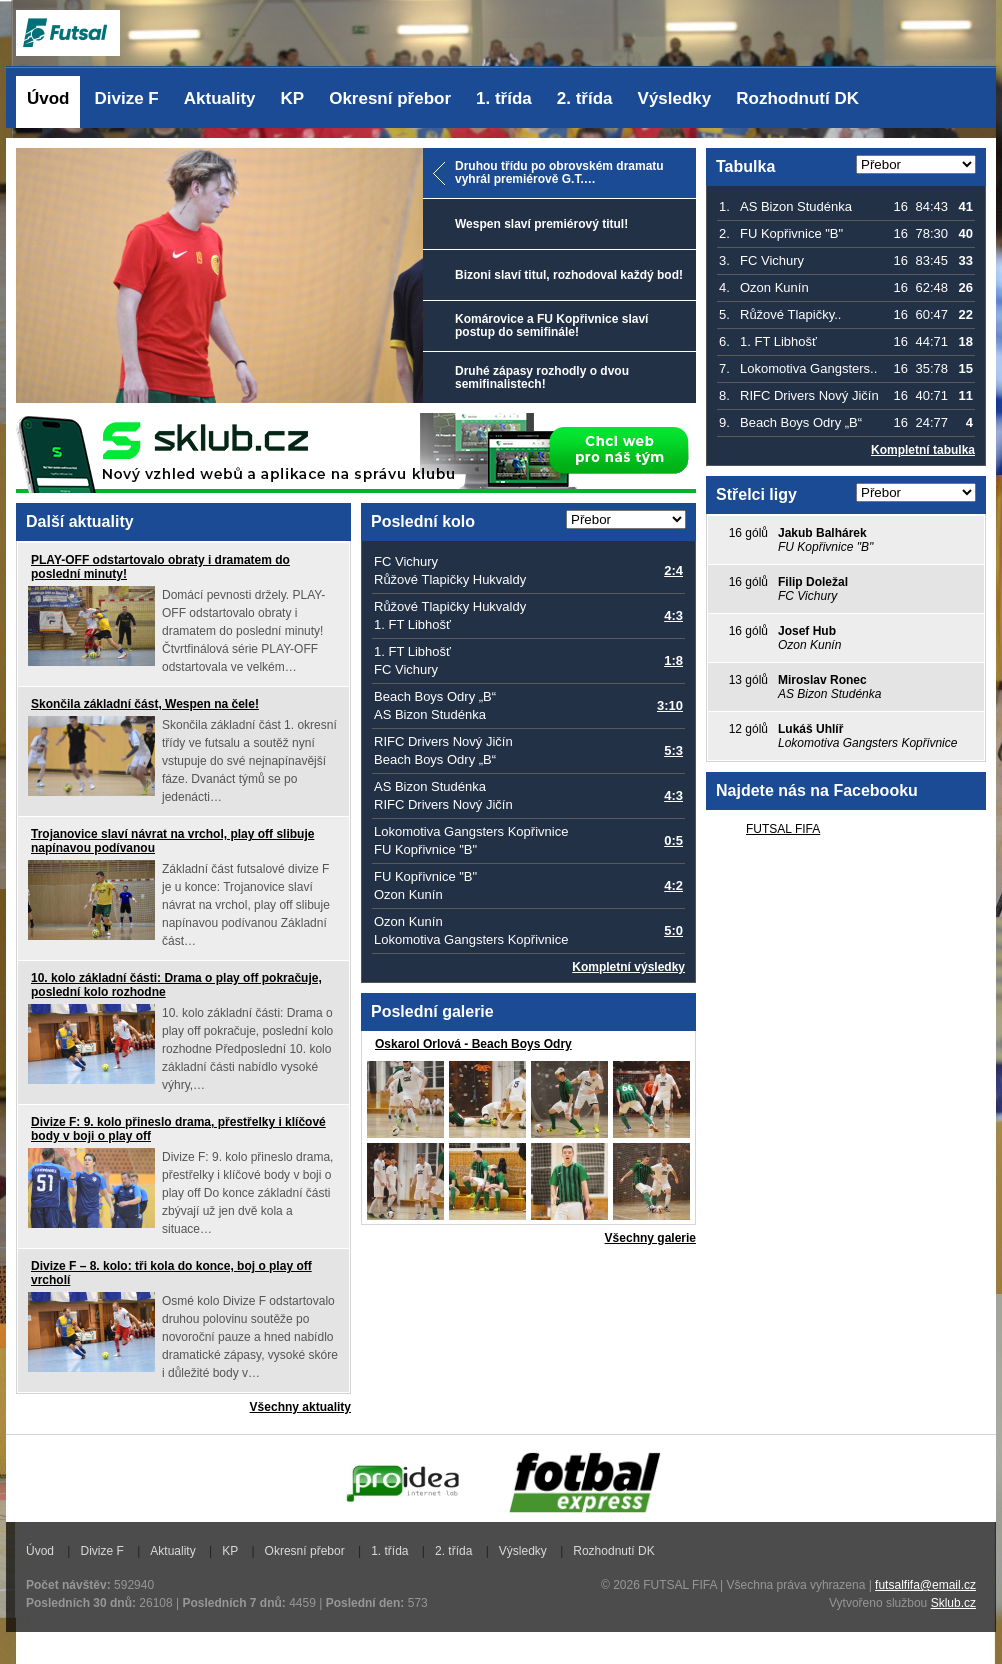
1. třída (504, 98)
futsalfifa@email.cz (925, 1585)
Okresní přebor (390, 98)
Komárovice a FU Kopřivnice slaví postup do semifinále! (551, 325)
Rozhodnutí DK (797, 98)
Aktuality (220, 98)
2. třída (585, 98)
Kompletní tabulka (923, 450)
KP (293, 98)
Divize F (127, 98)
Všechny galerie (650, 1238)
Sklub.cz (953, 1603)
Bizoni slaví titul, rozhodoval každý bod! (569, 275)
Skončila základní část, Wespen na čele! (145, 704)
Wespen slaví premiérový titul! (541, 224)
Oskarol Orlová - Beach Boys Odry (473, 1044)
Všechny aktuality (300, 1407)
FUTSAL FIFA (783, 829)
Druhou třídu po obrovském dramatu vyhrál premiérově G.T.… (559, 172)
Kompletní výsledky (628, 967)
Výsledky (675, 98)
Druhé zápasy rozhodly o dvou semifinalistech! (542, 377)
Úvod (48, 98)
